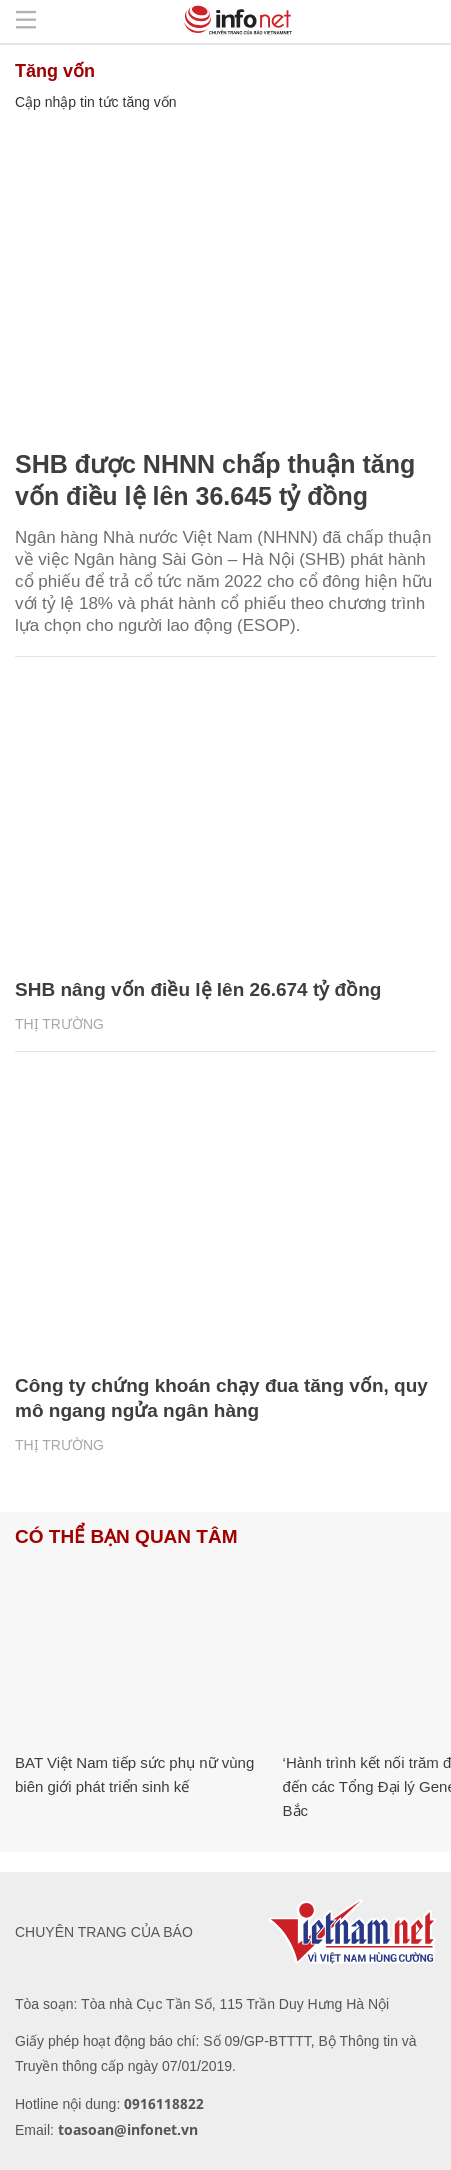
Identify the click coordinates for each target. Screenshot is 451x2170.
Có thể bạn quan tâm (126, 1536)
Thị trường (59, 1024)
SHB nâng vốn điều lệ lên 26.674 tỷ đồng (198, 989)
